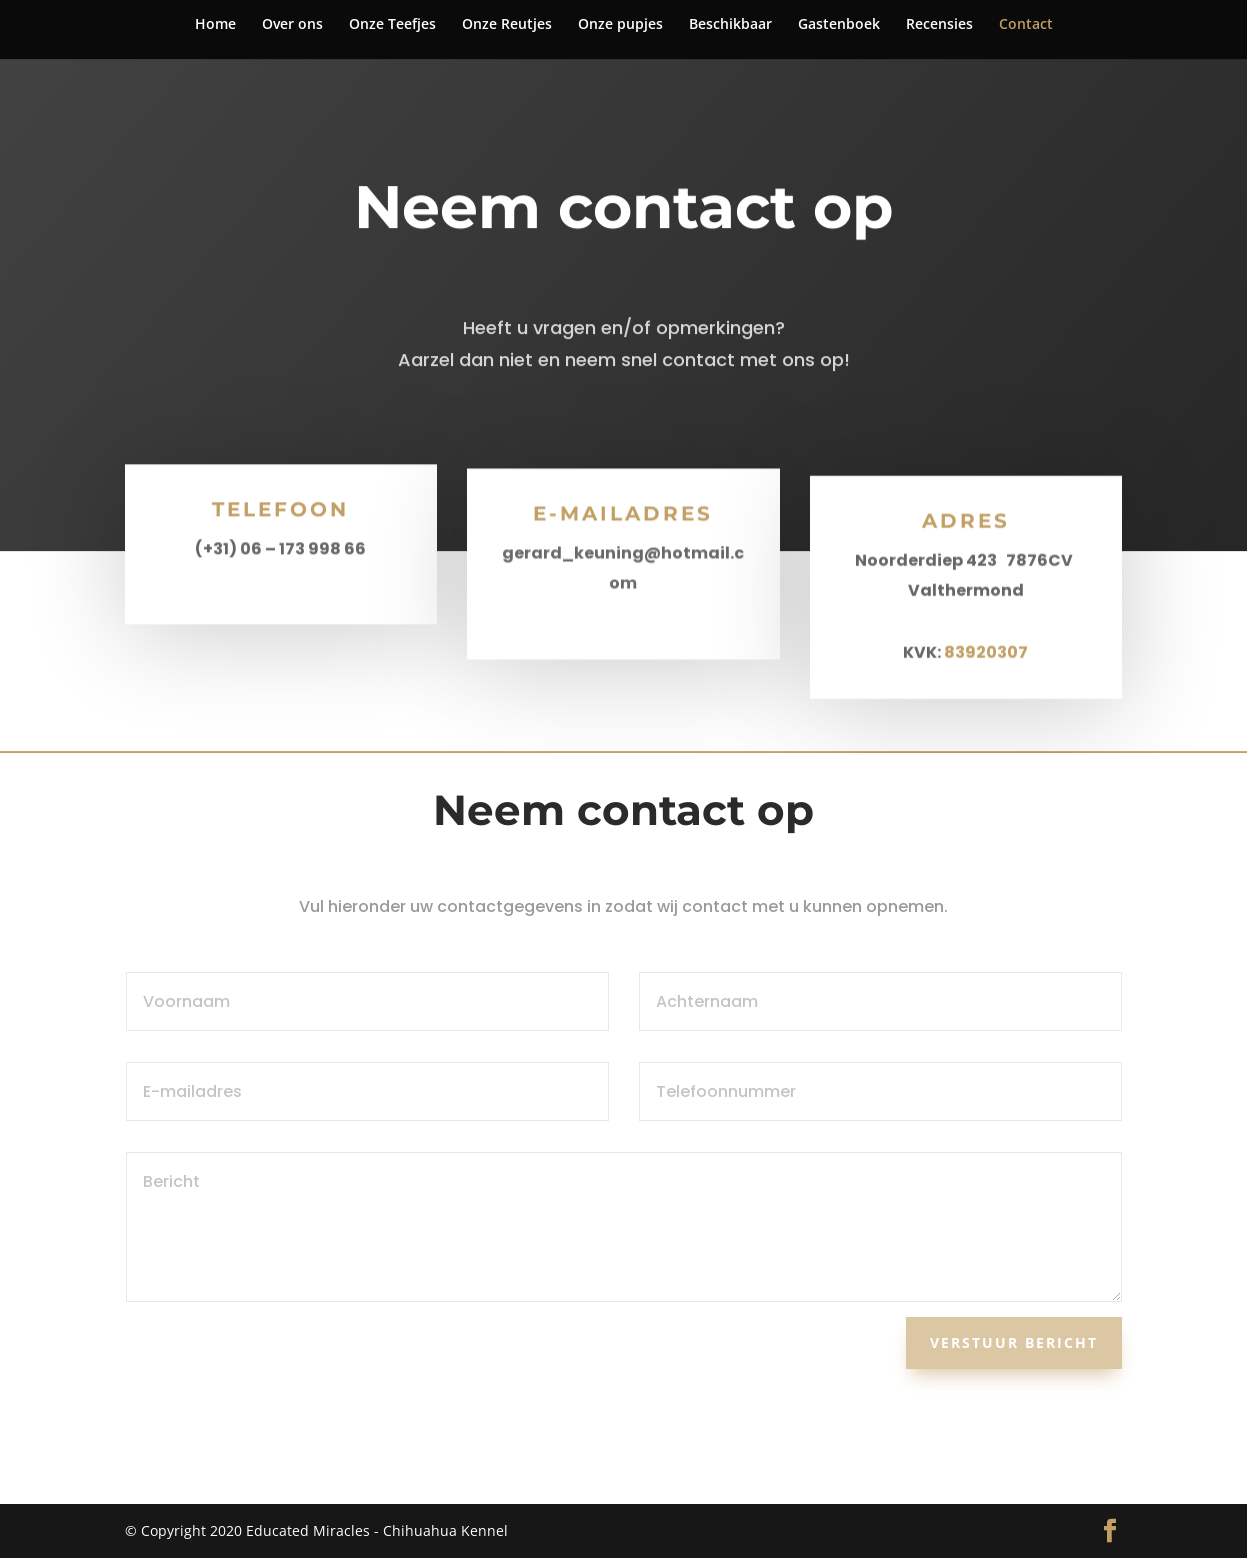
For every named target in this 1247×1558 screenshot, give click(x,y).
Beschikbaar (730, 25)
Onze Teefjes (392, 25)
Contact (1026, 25)
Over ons (292, 25)
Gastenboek (839, 25)
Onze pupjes (620, 25)
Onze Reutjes (507, 25)
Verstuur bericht (1014, 1342)
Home (215, 25)
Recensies (939, 25)
